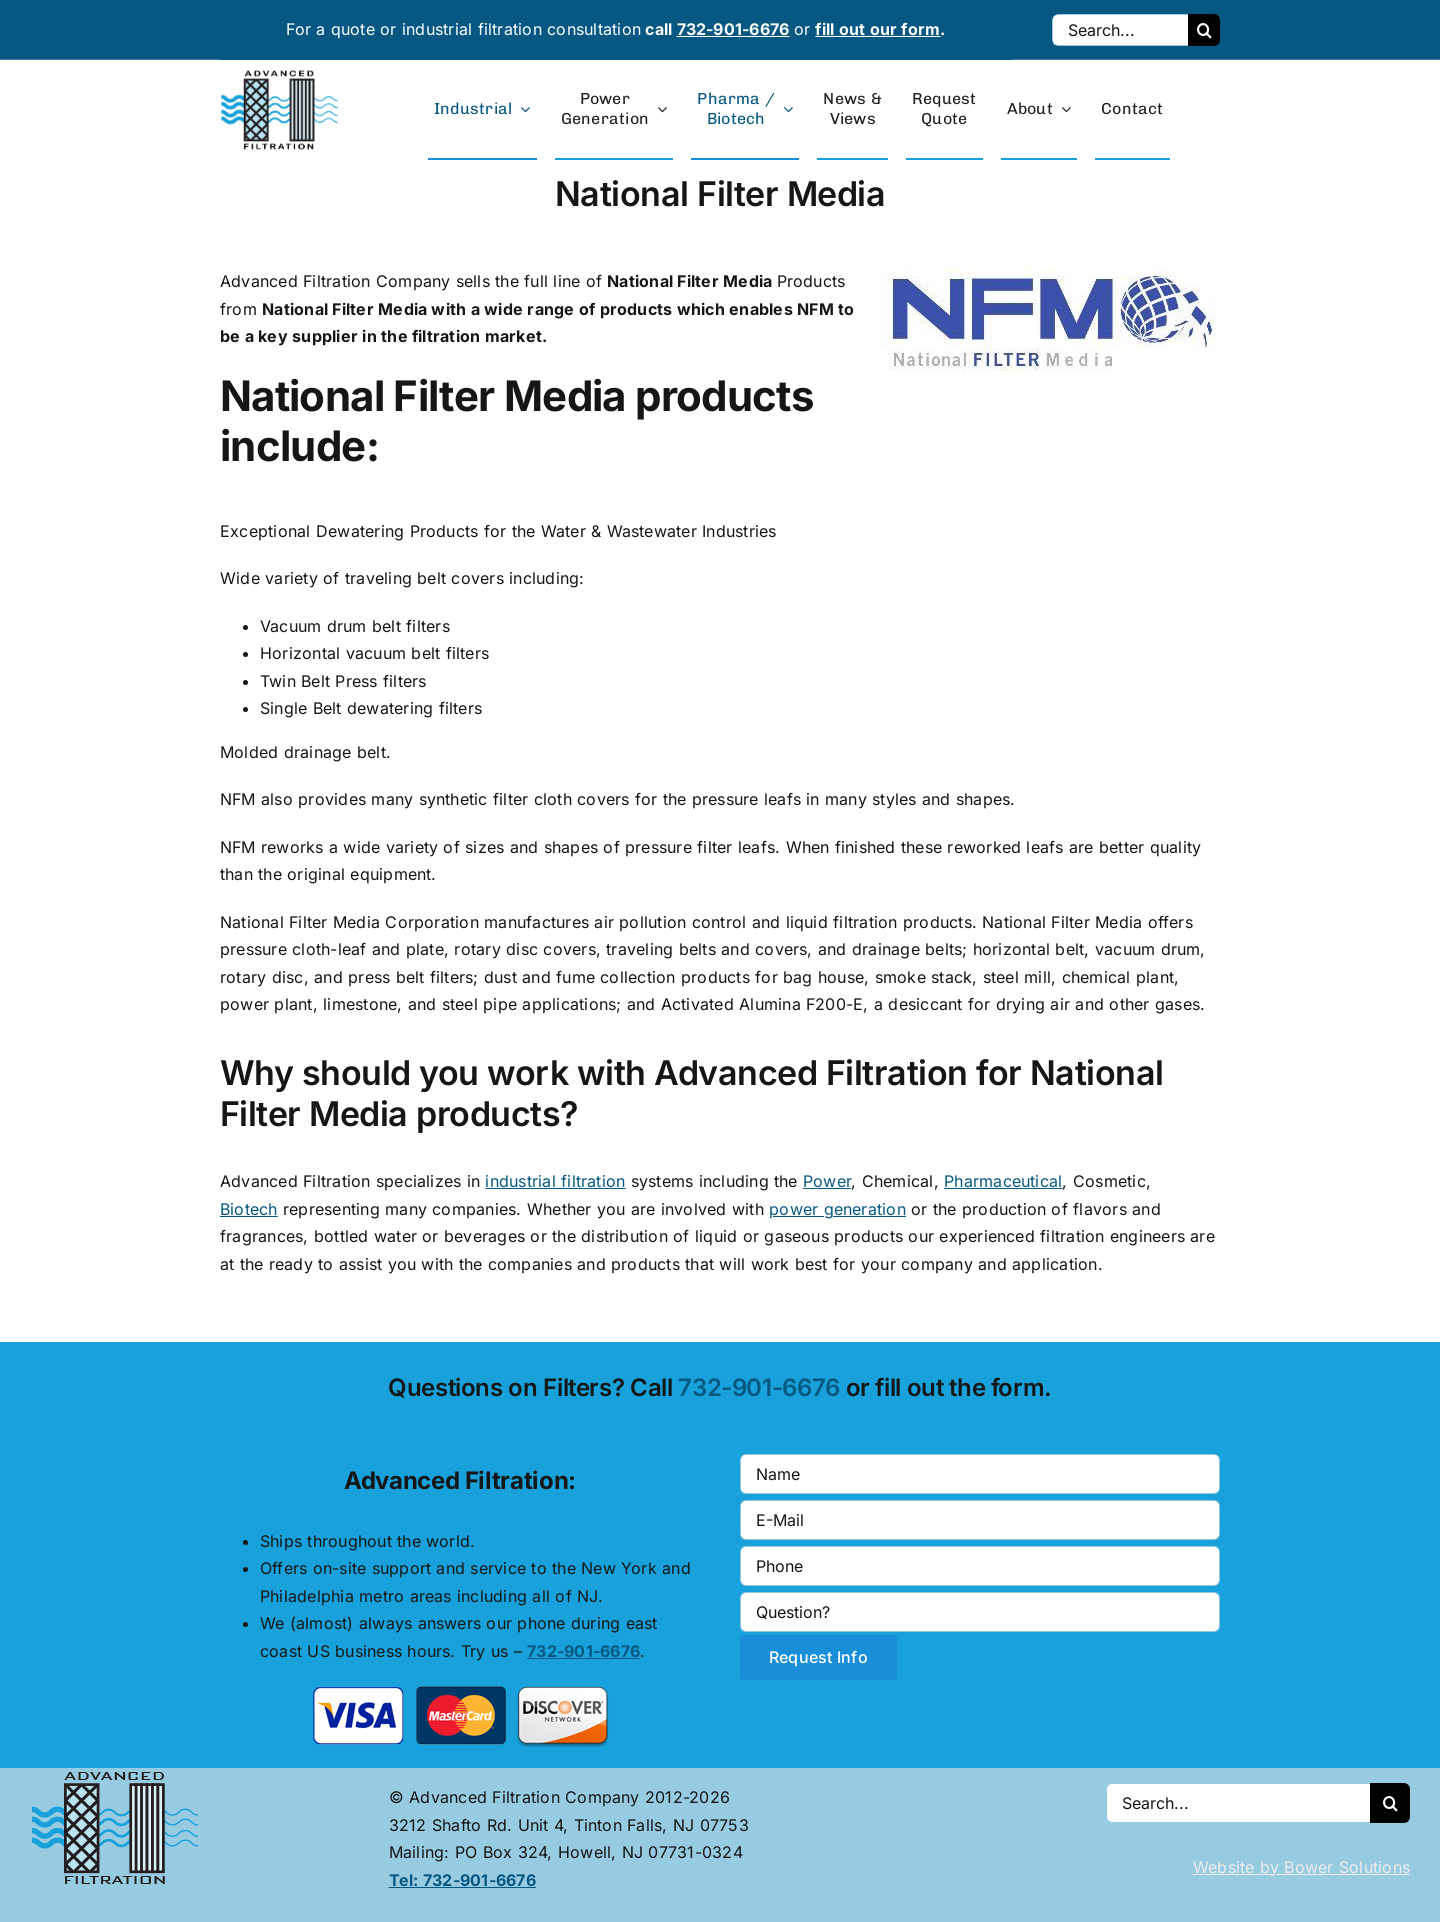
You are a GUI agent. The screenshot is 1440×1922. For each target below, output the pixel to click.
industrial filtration (555, 1181)
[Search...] (1120, 30)
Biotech (249, 1209)
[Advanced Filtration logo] (118, 1776)
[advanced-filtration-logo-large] (282, 76)
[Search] (1204, 30)
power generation (837, 1209)
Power (827, 1181)
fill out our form (877, 29)
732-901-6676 (733, 29)
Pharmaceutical (1003, 1181)
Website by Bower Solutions (1301, 1867)
